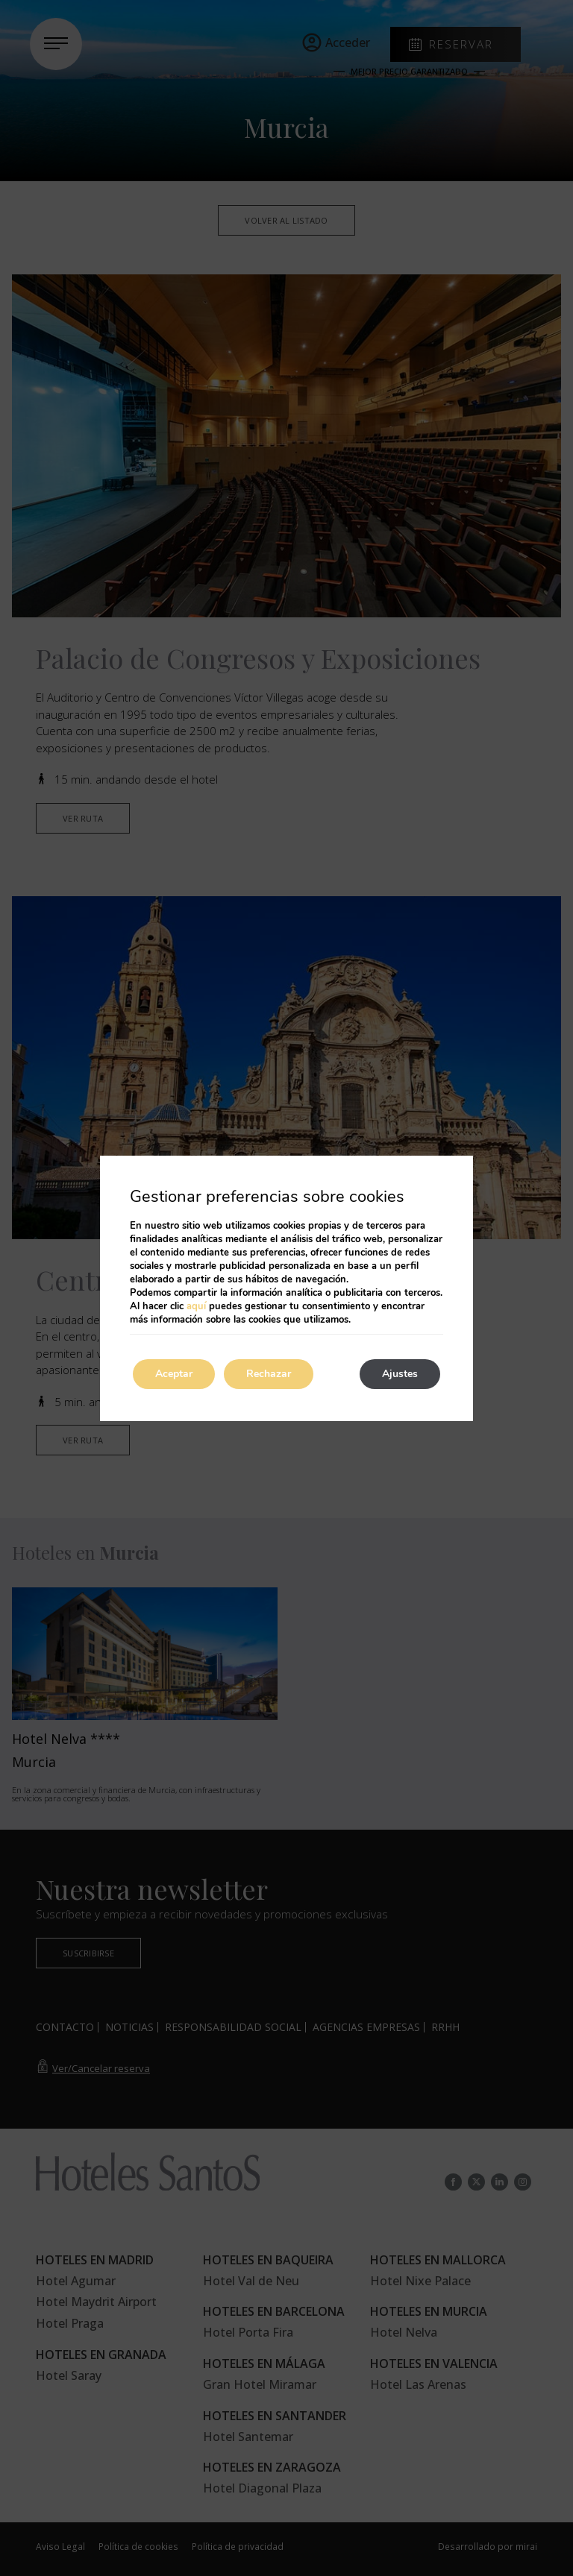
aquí (196, 1306)
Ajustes (400, 1374)
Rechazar (268, 1374)
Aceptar (173, 1374)
